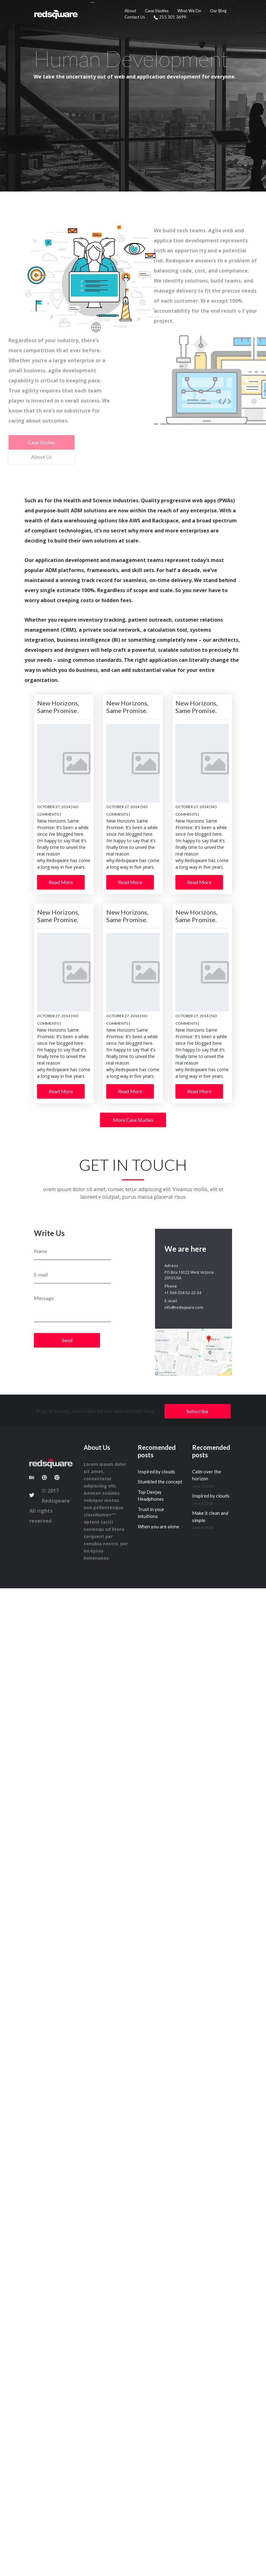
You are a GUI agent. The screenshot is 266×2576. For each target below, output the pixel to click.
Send (67, 1340)
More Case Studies (133, 1120)
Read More (61, 882)
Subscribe (197, 1411)
